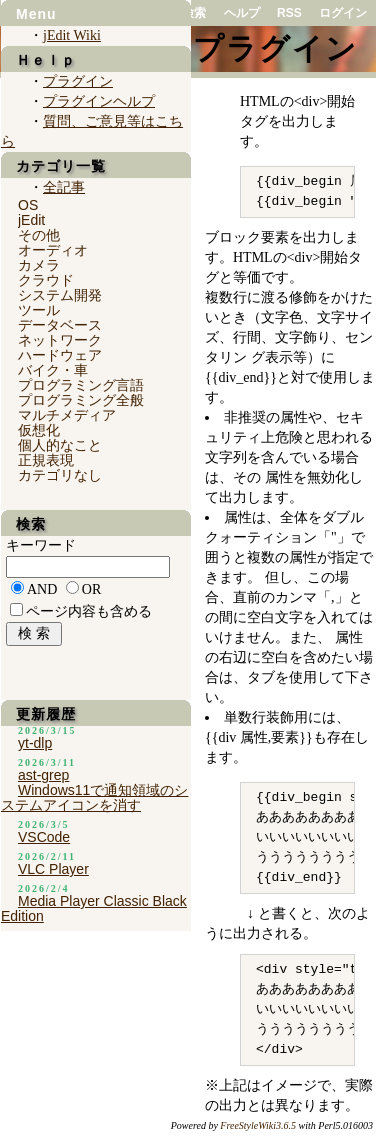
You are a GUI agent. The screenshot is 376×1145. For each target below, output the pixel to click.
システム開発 (60, 295)
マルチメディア (67, 415)
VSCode (44, 837)
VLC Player (53, 869)
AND (42, 589)
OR (91, 589)
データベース (60, 325)
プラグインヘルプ (99, 101)
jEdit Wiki (72, 35)
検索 (194, 13)
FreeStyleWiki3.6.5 (258, 1125)
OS (28, 205)
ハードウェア (60, 355)
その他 (39, 235)
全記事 (64, 187)
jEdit (31, 220)
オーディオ (53, 250)
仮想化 (39, 430)
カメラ (39, 265)
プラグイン (78, 81)
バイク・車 (53, 370)
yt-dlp (35, 743)
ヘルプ (242, 13)
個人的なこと (60, 445)
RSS (289, 13)
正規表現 (46, 460)
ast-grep (43, 775)
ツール (39, 310)
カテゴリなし (60, 475)
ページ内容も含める (89, 611)
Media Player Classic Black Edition (94, 908)
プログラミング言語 (81, 385)
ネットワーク (60, 340)
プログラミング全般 (81, 400)
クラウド (46, 280)
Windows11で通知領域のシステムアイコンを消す (94, 797)
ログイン (343, 13)
